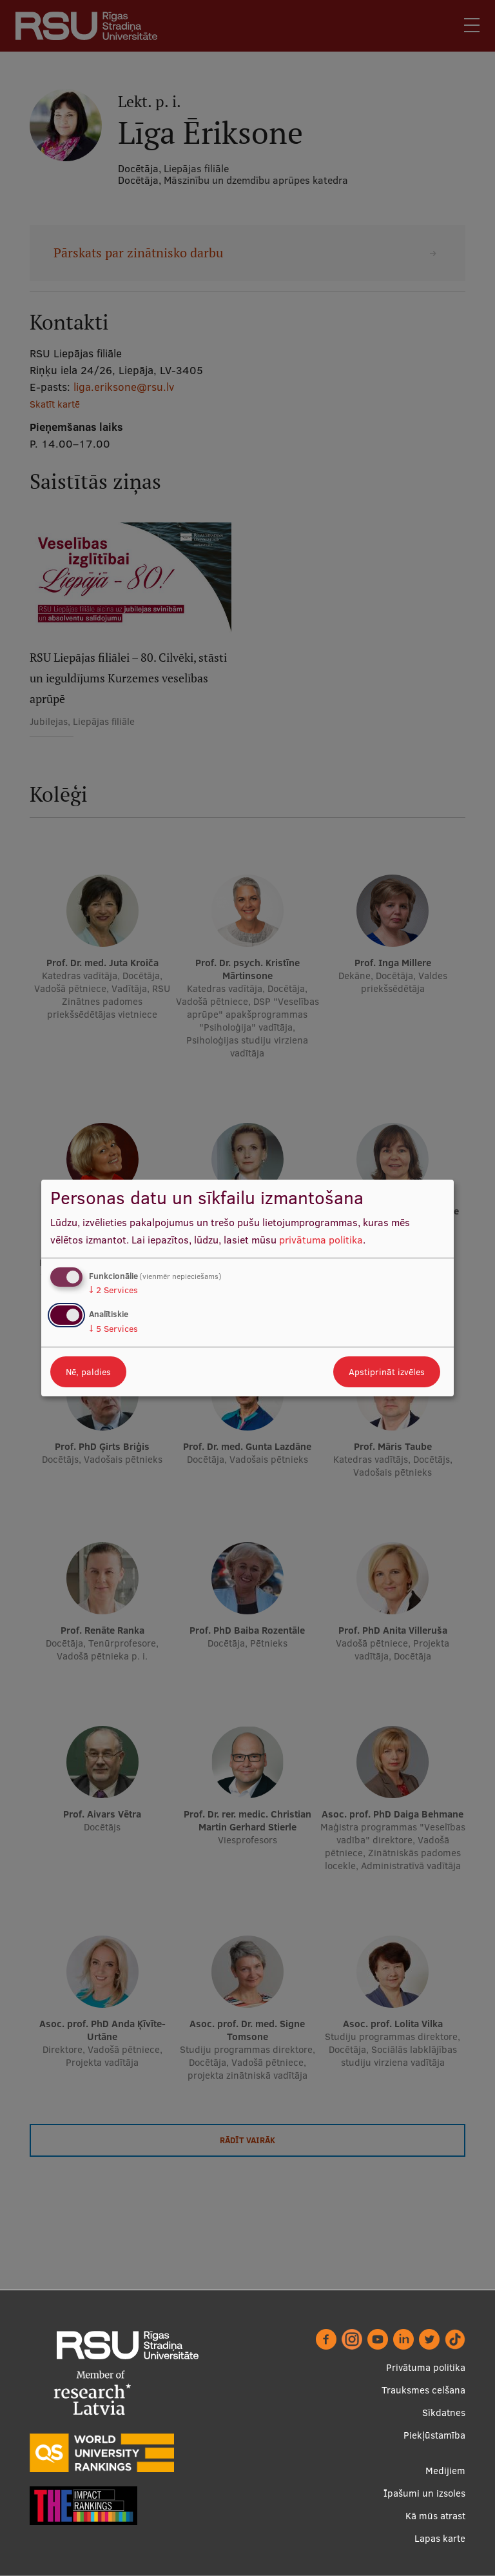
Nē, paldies (88, 1371)
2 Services (113, 1289)
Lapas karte (439, 2538)
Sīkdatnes (443, 2412)
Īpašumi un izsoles (424, 2493)
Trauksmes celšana (423, 2390)
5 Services (113, 1328)
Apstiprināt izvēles (387, 1371)
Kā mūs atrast (435, 2515)
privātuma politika (321, 1240)
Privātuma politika (425, 2367)
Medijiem (445, 2470)
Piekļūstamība (434, 2435)
